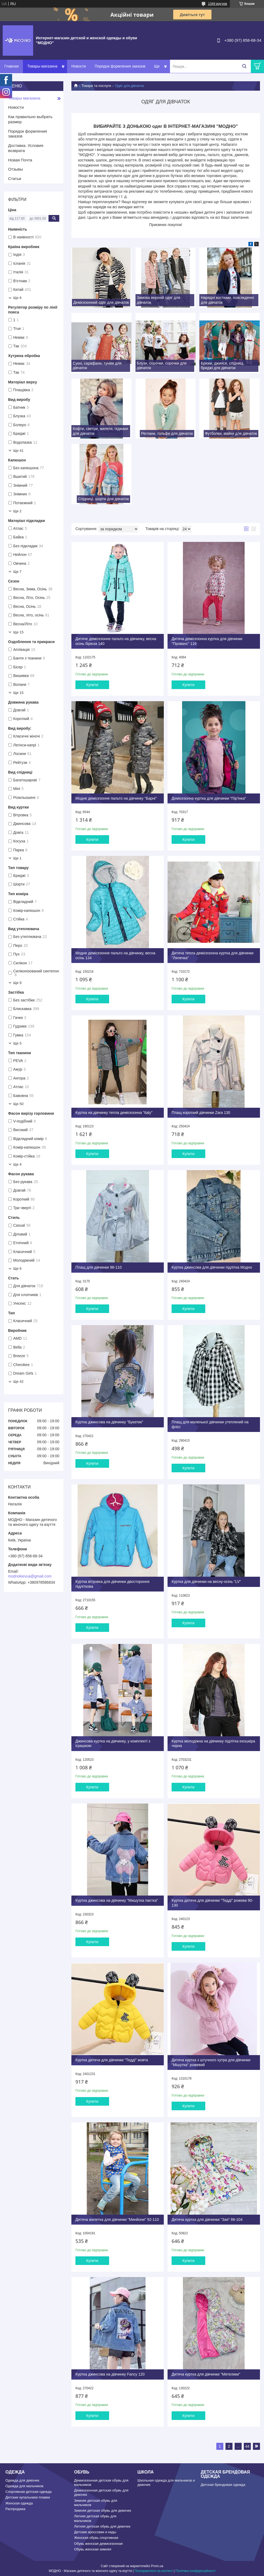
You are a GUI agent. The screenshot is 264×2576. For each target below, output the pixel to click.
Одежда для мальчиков (24, 2486)
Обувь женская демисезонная (98, 2544)
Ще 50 (18, 1104)
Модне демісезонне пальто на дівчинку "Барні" (116, 798)
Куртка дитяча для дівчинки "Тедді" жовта (111, 2060)
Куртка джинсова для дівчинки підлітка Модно (212, 1267)
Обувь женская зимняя (92, 2549)
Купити (92, 685)
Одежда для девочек (22, 2480)
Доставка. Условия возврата (25, 148)
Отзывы (15, 169)
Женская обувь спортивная (96, 2538)
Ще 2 (17, 511)
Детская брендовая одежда (223, 2485)
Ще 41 (18, 451)
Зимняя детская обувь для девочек (102, 2510)
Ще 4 (17, 1164)
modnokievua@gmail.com (29, 1576)
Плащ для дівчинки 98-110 (98, 1267)
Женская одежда (19, 2503)
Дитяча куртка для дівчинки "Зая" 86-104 (207, 2219)
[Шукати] (244, 66)
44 (247, 2446)
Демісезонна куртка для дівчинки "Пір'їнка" (209, 798)
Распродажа (15, 2509)
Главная (11, 66)
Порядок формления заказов (120, 66)
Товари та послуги (96, 86)
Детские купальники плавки (27, 2497)
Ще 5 (17, 1043)
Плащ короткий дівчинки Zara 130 (201, 1112)
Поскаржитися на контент (153, 2571)
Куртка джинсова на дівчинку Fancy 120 (110, 2374)
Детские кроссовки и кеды (95, 2532)
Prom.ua (157, 2566)
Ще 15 (18, 632)
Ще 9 (17, 983)
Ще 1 (17, 858)
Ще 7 (17, 572)
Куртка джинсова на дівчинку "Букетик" (109, 1422)
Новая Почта (20, 160)
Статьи (14, 178)
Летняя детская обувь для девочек (102, 2526)
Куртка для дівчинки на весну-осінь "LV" (206, 1581)
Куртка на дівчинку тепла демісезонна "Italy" (113, 1112)
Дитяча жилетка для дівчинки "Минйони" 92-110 (117, 2219)
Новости (78, 66)
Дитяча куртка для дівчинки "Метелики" (206, 2374)
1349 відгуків (217, 4)
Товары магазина (42, 66)
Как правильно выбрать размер (30, 119)
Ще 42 (18, 1381)
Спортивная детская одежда (28, 2492)
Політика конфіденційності (195, 2571)
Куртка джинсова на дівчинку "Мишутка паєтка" (116, 1900)
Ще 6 (17, 298)
